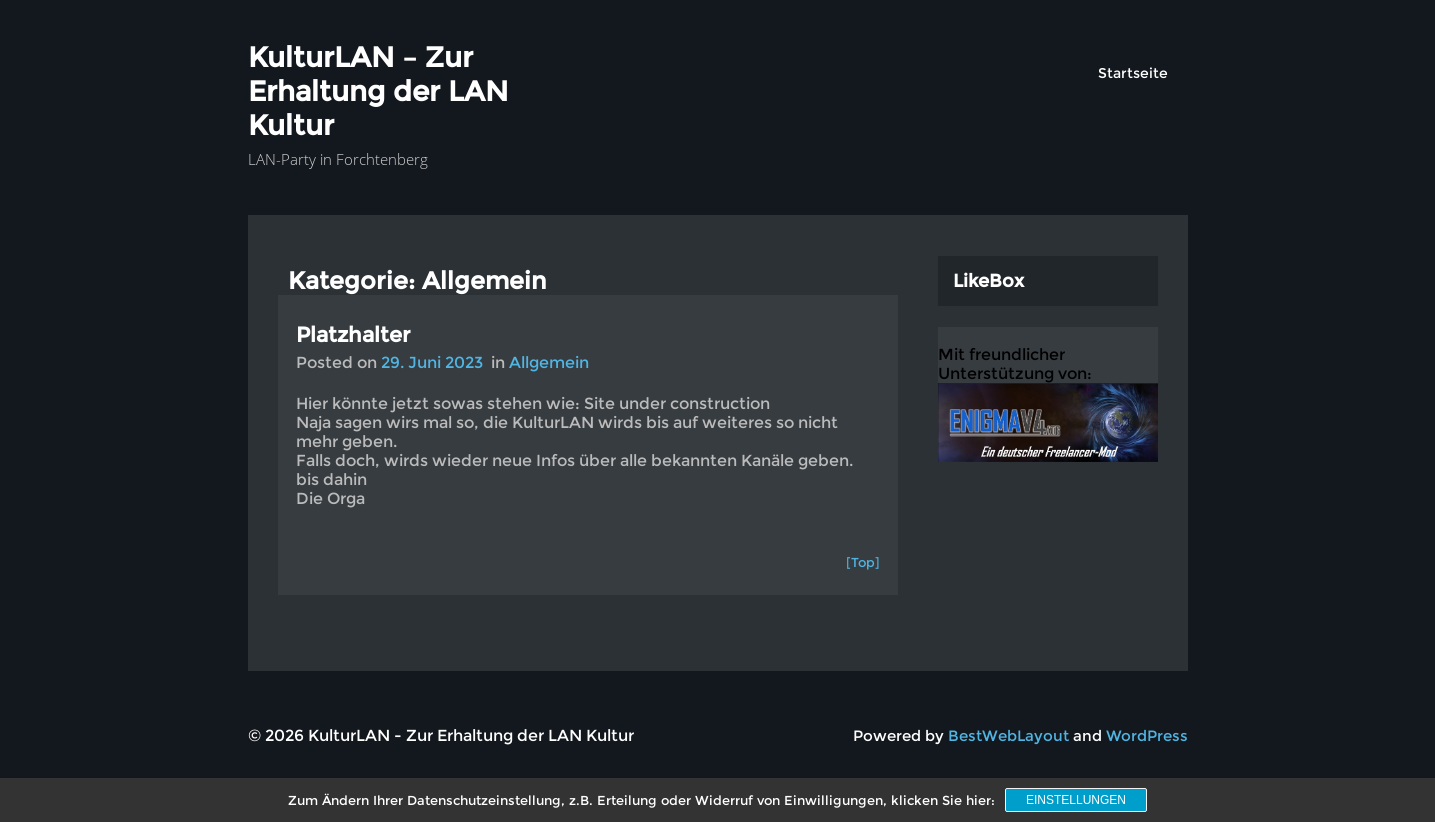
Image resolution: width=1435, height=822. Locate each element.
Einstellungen (1076, 800)
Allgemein (549, 362)
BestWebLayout (1008, 735)
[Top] (863, 562)
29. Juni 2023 (432, 362)
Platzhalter (353, 334)
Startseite (1133, 73)
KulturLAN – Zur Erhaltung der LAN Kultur (378, 91)
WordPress (1147, 735)
